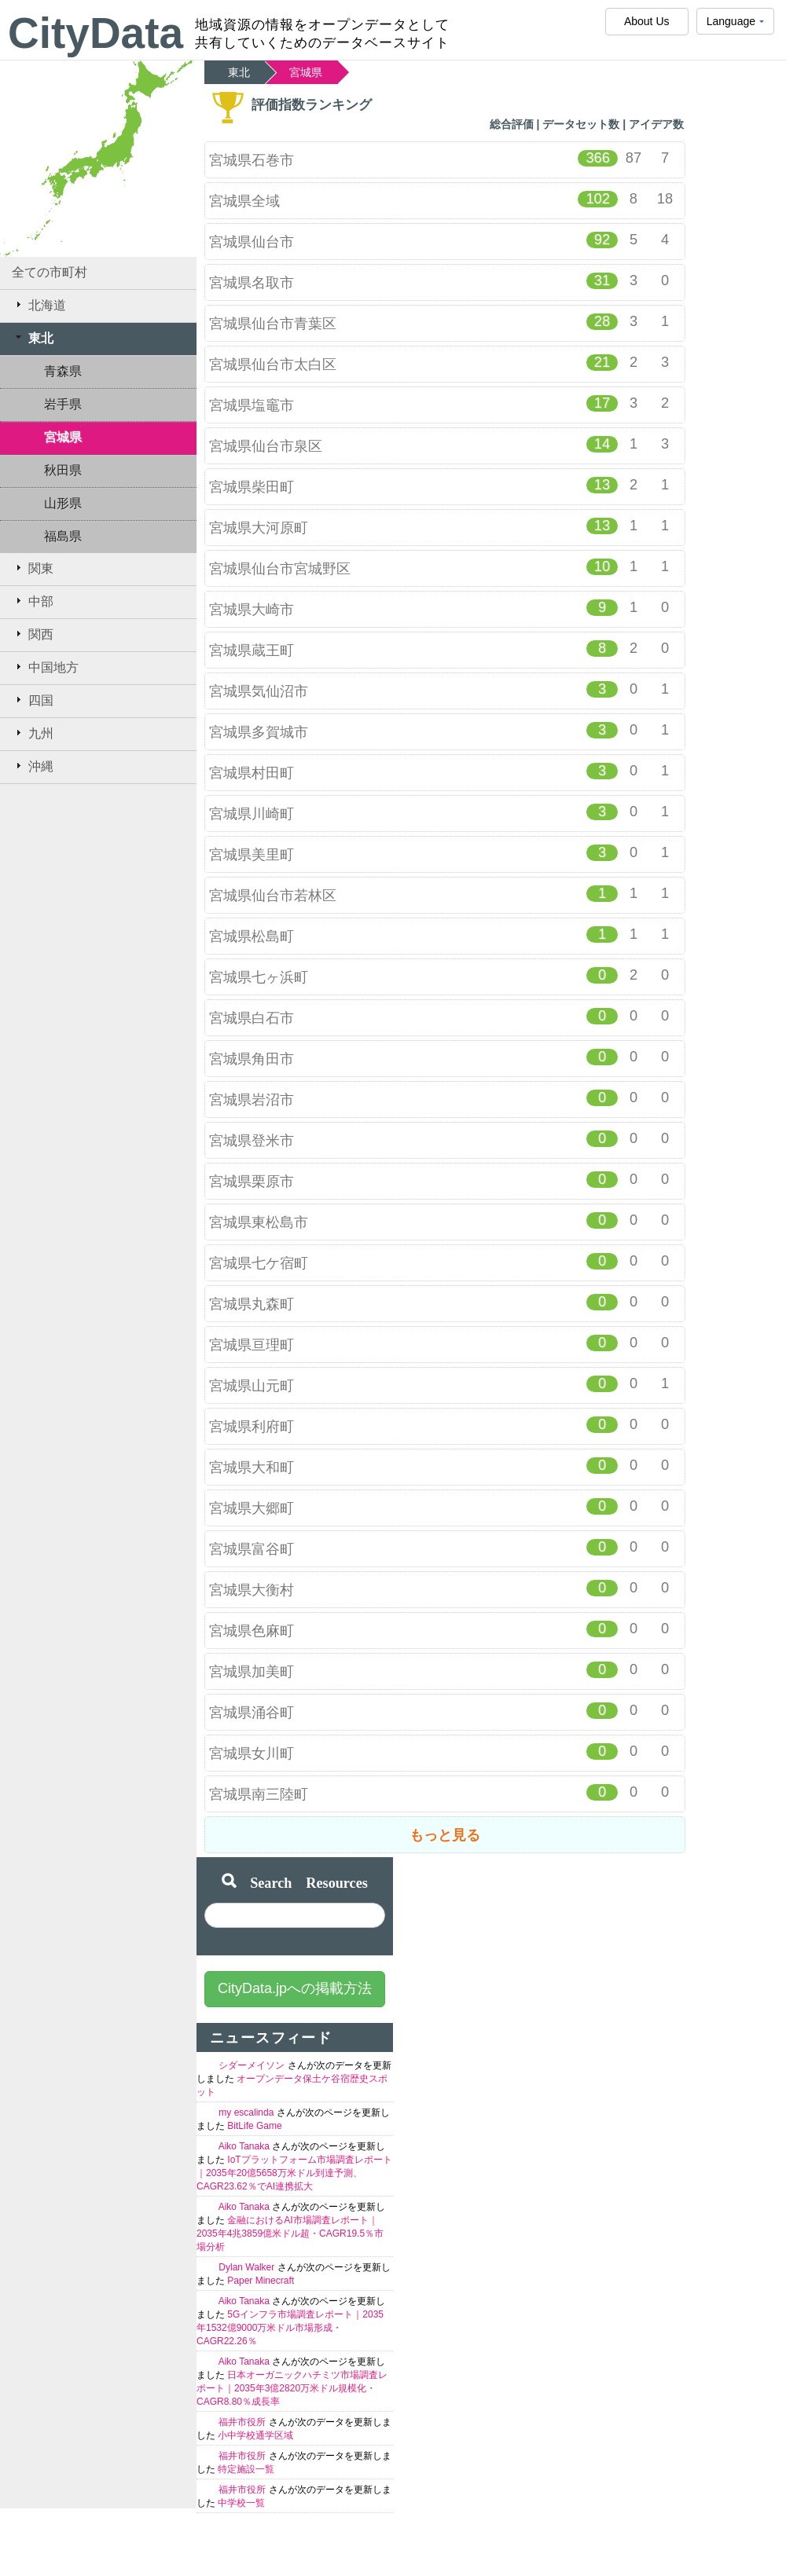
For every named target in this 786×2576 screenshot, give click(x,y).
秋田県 (63, 470)
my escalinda (247, 2112)
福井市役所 (243, 2422)
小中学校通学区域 (255, 2435)
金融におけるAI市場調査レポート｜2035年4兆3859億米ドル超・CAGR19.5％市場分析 (290, 2233)
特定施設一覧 (246, 2469)
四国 (32, 700)
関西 (32, 634)
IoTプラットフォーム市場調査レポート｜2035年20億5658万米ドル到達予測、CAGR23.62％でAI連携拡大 (294, 2173)
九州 (32, 733)
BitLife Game (254, 2125)
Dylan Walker (248, 2267)
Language (735, 25)
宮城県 (63, 437)
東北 (32, 338)
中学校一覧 (241, 2502)
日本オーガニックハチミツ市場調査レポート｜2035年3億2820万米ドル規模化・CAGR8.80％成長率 (291, 2388)
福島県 (63, 536)
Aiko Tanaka (246, 2146)
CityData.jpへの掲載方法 (295, 1988)
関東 (32, 568)
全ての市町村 (49, 272)
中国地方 (45, 667)
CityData (95, 33)
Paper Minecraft (260, 2280)
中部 (32, 601)
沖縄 (32, 766)
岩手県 (63, 404)
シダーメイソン (253, 2065)
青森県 (63, 371)
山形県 (63, 503)
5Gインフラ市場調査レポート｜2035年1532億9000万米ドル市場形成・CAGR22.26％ (290, 2328)
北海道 (39, 305)
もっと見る (445, 1835)
